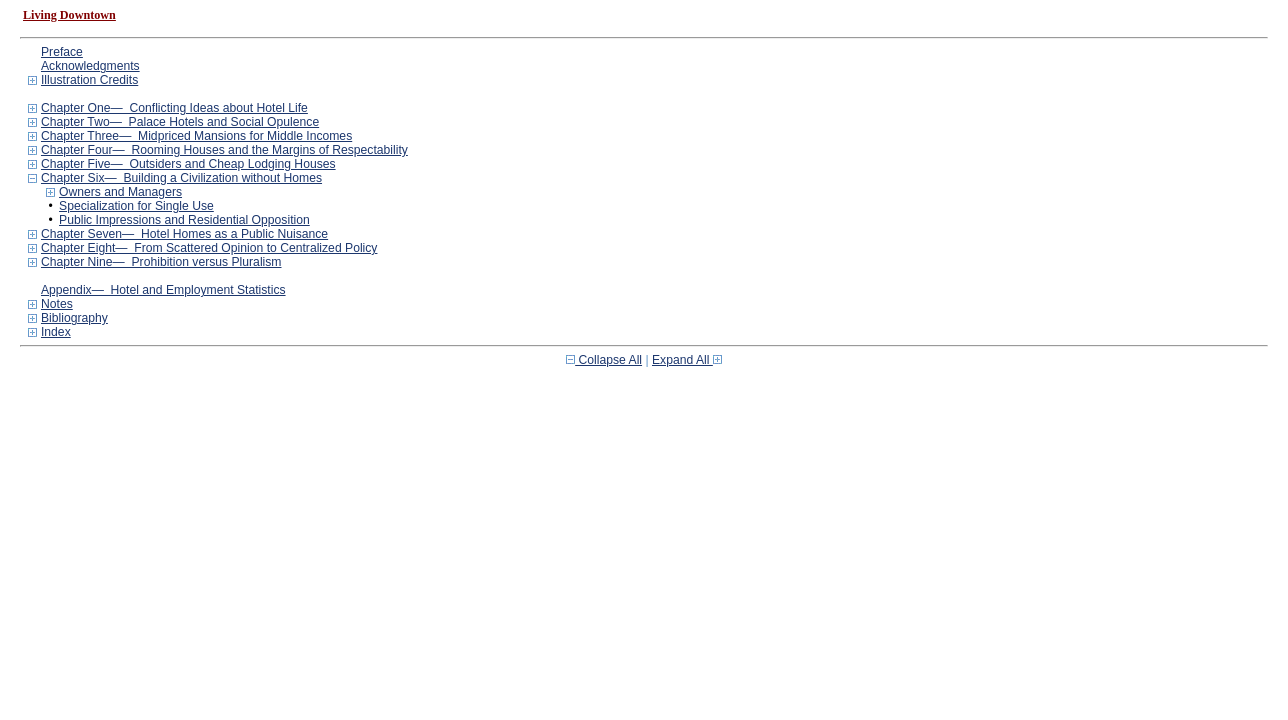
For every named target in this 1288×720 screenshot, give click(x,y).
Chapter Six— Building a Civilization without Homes (181, 178)
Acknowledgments (90, 66)
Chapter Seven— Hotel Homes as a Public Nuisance (184, 234)
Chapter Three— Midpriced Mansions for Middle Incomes (196, 136)
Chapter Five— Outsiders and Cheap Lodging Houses (188, 164)
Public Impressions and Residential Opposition (184, 220)
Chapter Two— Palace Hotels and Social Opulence (180, 122)
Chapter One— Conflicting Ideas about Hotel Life (174, 108)
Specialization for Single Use (136, 206)
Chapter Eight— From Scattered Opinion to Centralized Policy (209, 248)
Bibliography (74, 318)
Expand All (687, 360)
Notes (57, 304)
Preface (62, 52)
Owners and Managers (120, 192)
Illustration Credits (89, 80)
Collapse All (604, 360)
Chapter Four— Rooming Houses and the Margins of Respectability (224, 150)
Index (56, 332)
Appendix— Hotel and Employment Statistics (163, 290)
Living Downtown (69, 15)
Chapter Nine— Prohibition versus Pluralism (161, 262)
